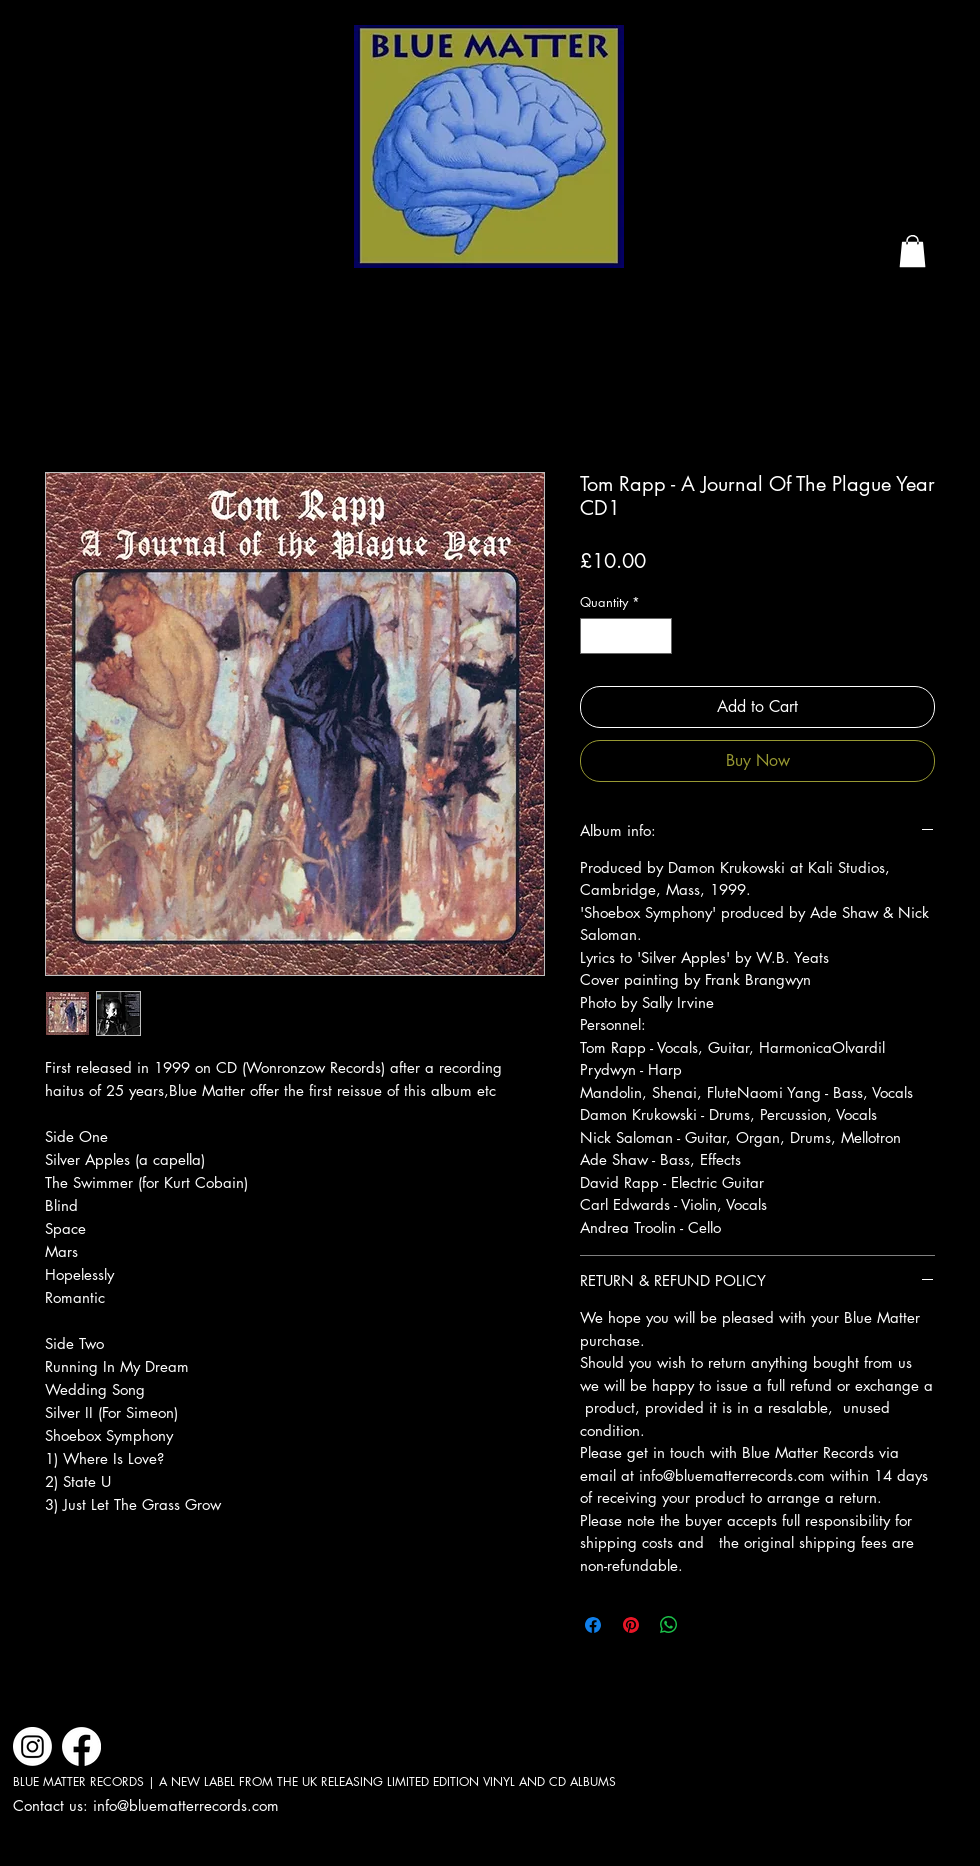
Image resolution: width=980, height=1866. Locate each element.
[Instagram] (32, 1746)
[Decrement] (595, 636)
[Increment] (658, 636)
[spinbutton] (626, 636)
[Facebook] (81, 1746)
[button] (912, 251)
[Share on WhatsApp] (669, 1625)
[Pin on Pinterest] (631, 1625)
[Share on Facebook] (593, 1625)
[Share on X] (707, 1625)
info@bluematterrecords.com (186, 1805)
